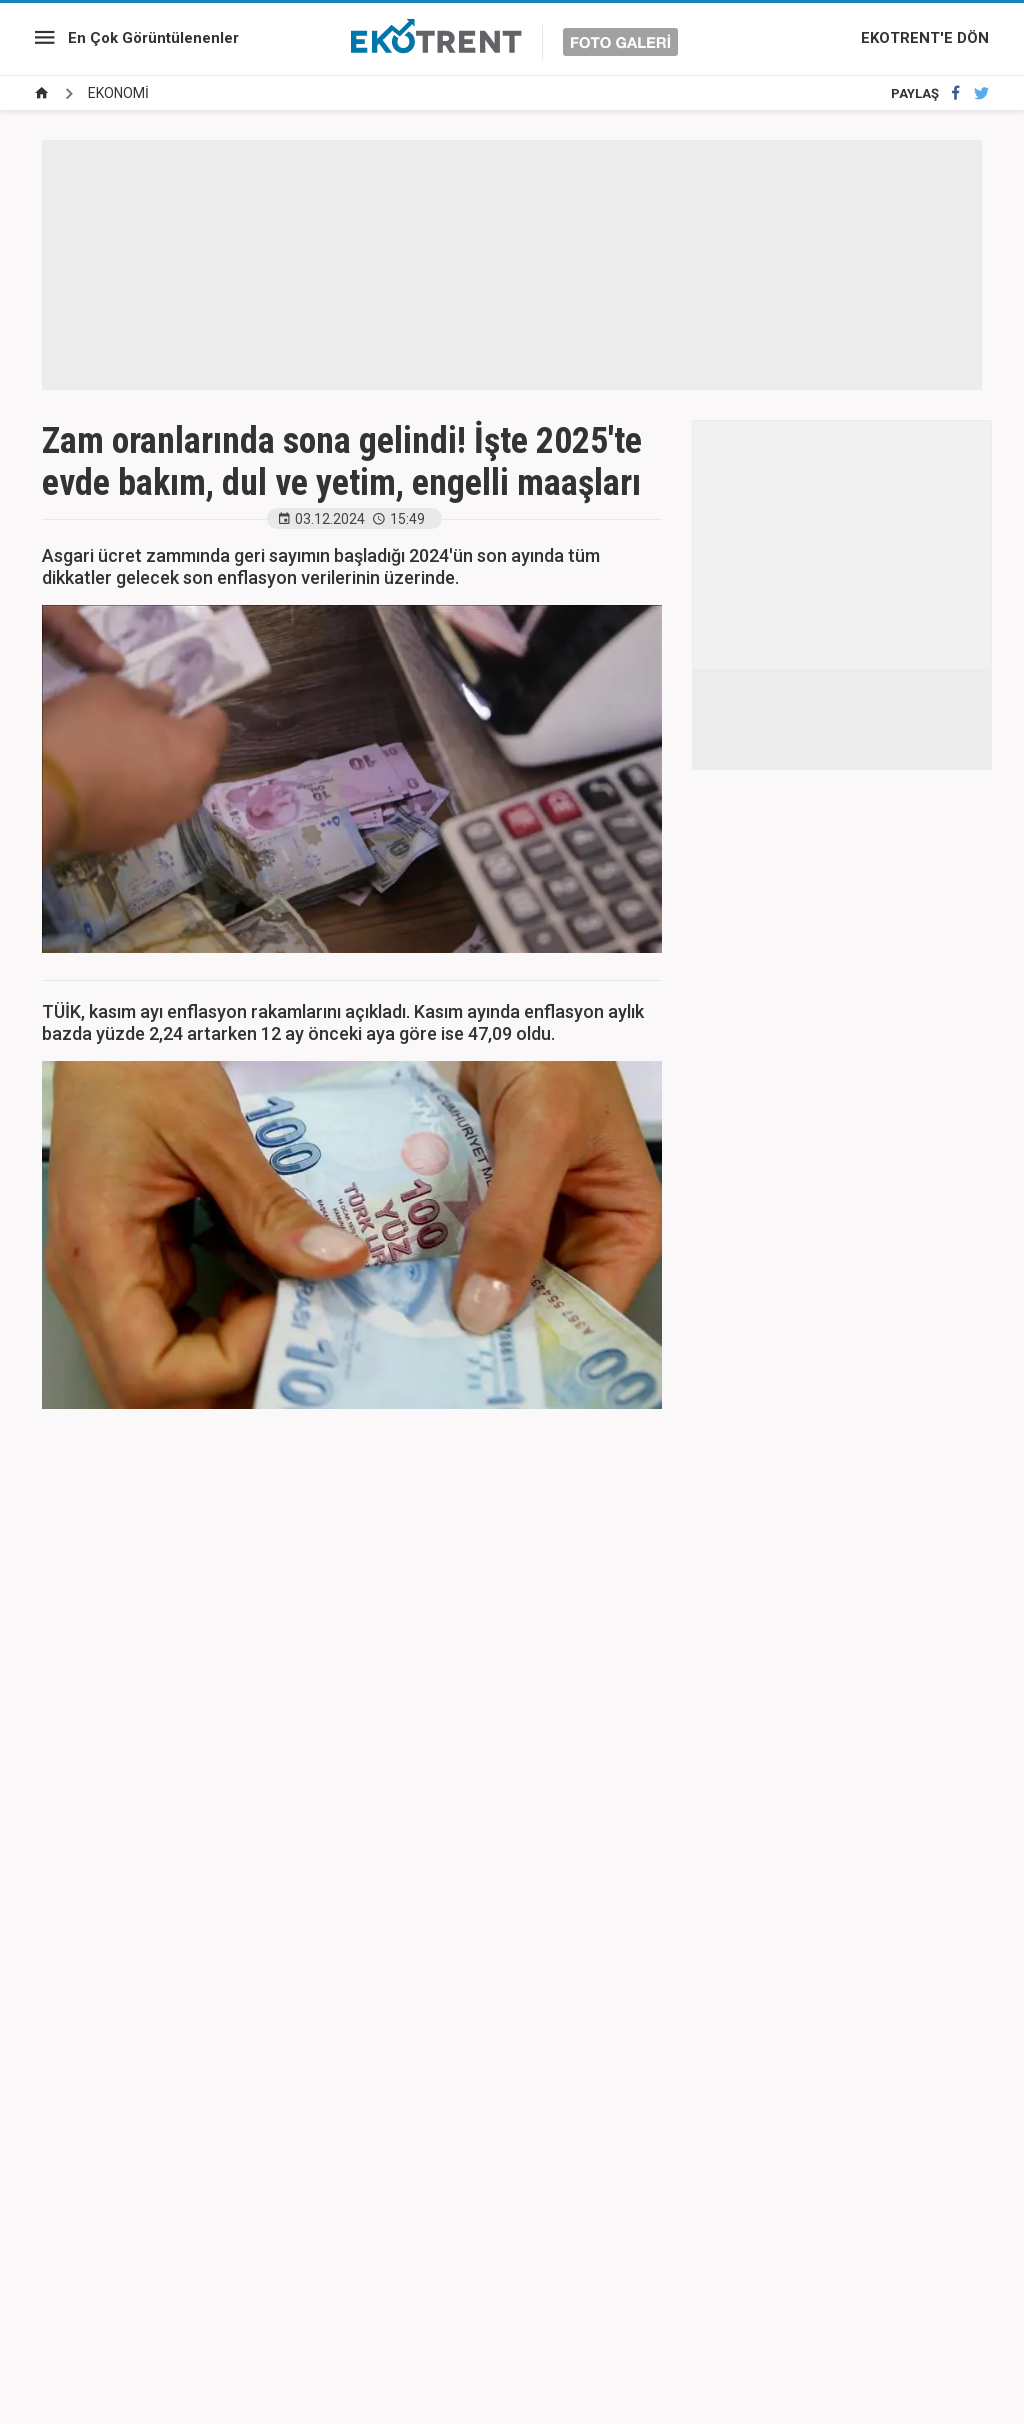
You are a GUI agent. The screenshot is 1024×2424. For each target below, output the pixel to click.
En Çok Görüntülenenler (153, 38)
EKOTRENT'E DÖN (925, 38)
